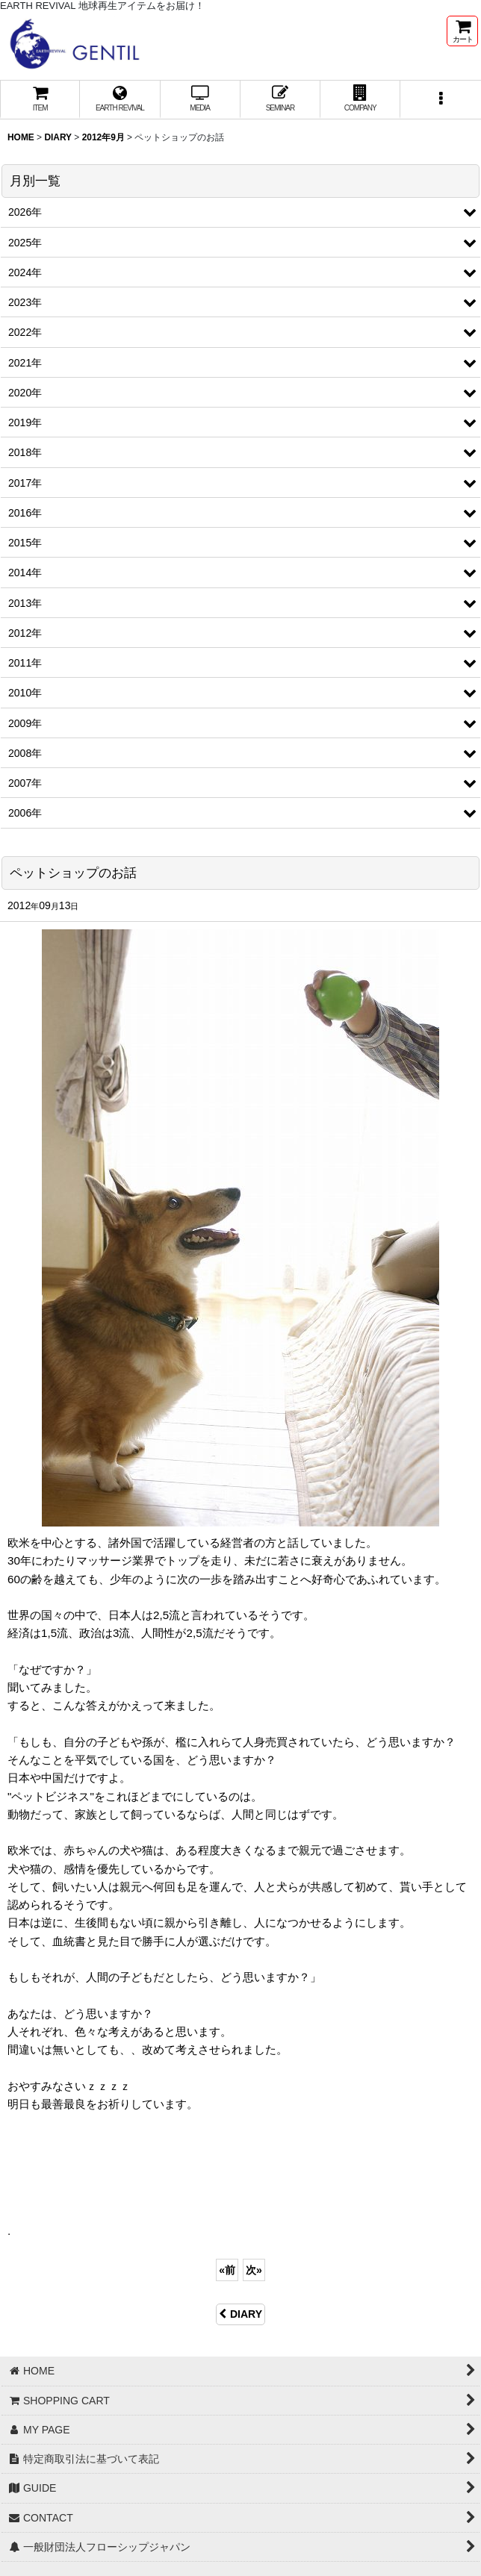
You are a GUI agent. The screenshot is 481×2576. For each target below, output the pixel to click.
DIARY (240, 2314)
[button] (440, 100)
